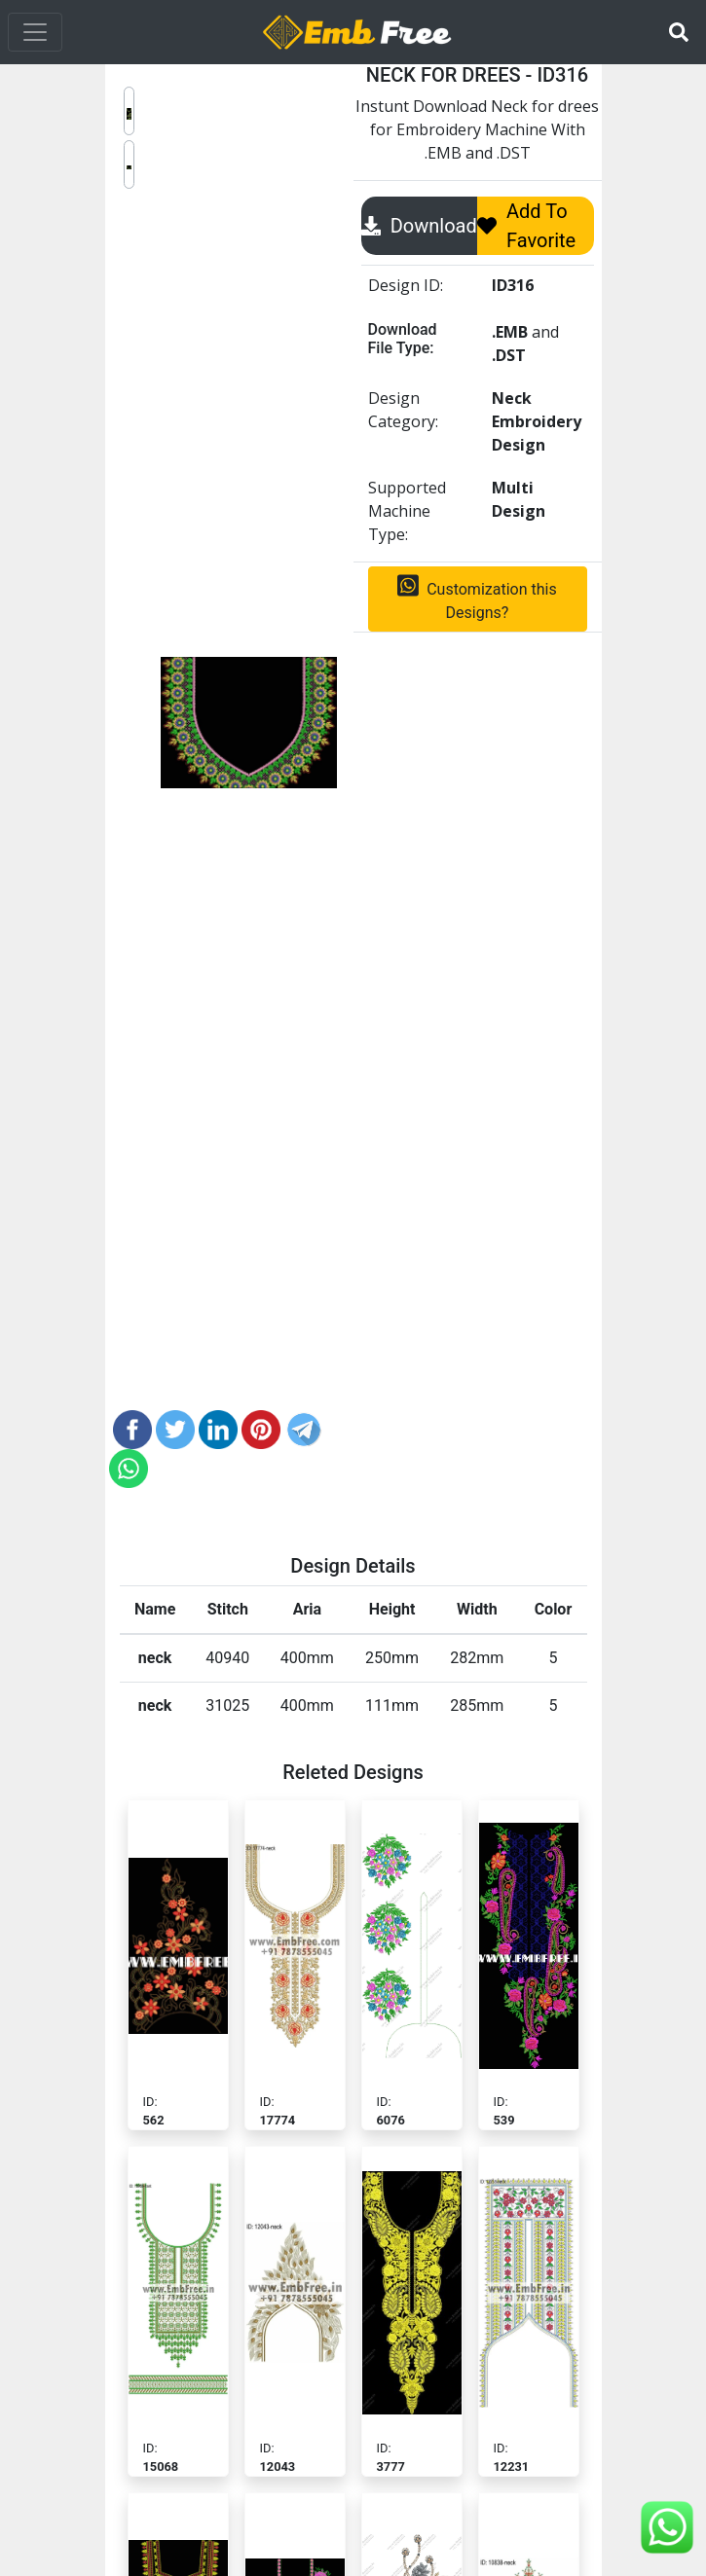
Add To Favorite (526, 226)
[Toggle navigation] (35, 32)
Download (419, 225)
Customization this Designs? (476, 597)
